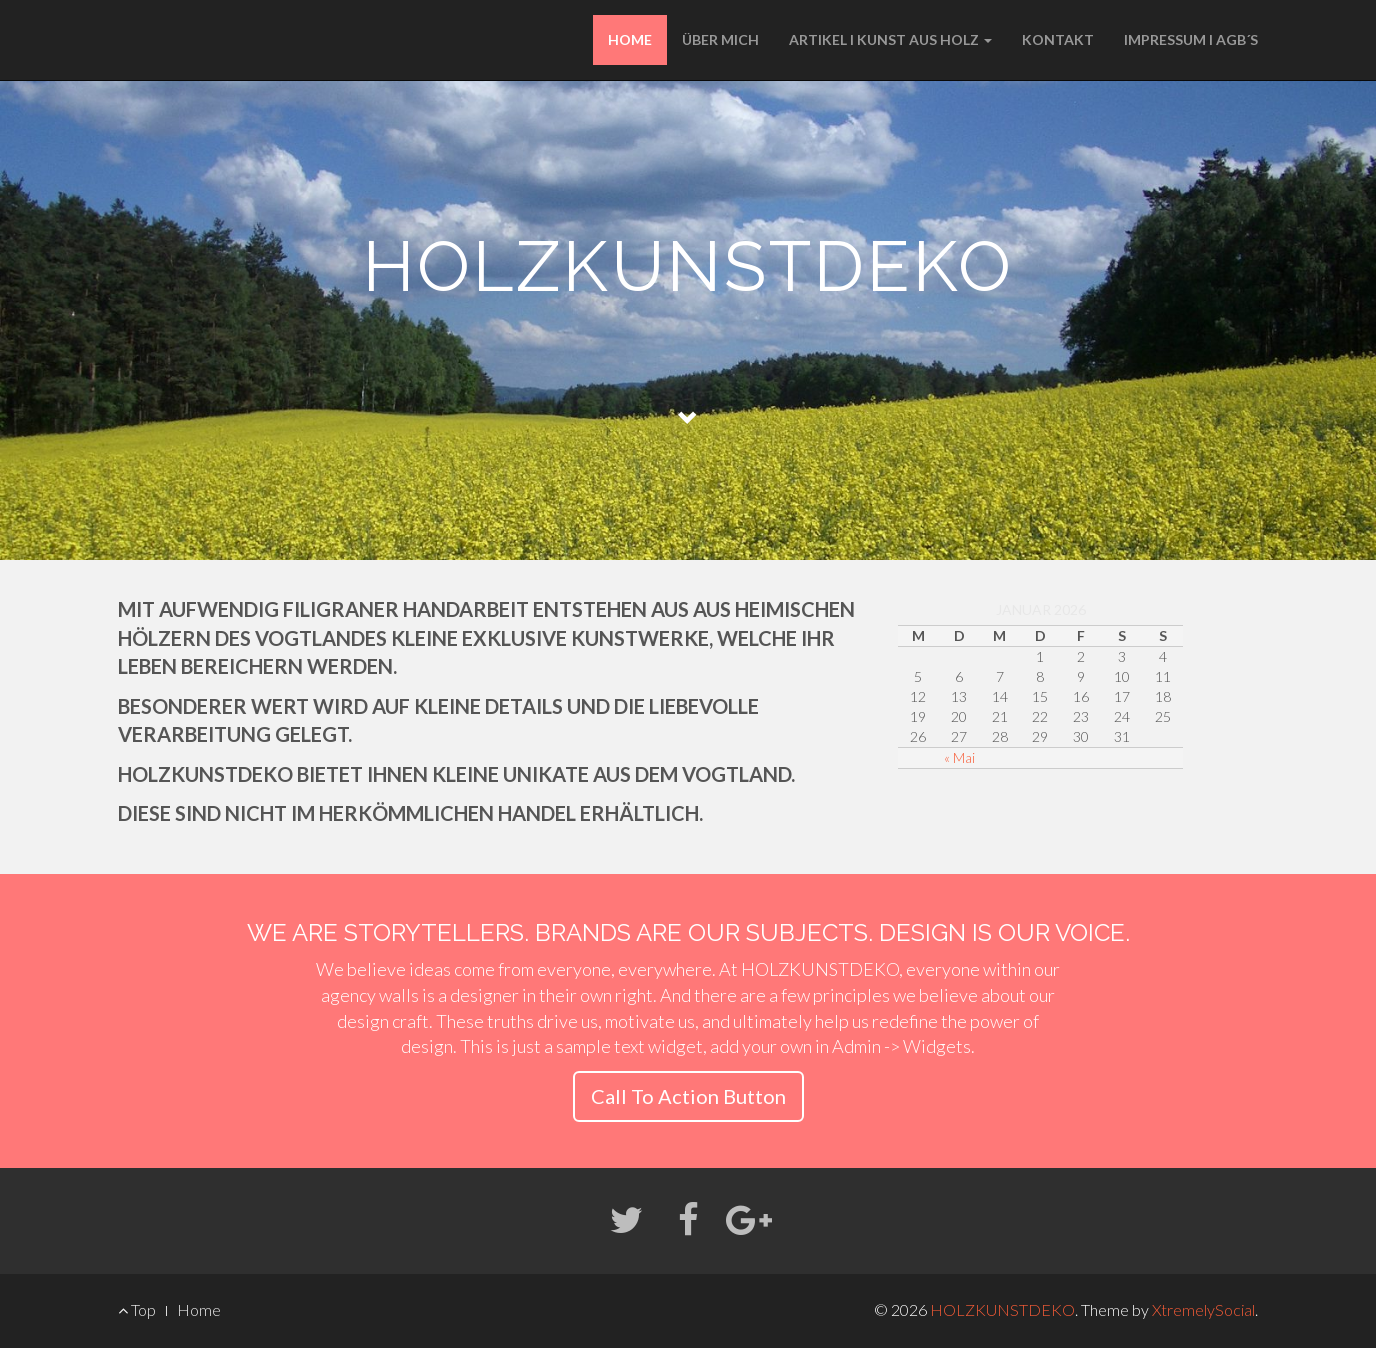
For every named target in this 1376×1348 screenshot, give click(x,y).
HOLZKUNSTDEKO (1002, 1309)
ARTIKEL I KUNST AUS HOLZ (890, 39)
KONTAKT (1058, 39)
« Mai (959, 757)
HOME (630, 39)
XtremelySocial (1203, 1309)
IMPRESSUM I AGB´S (1191, 39)
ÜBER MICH (720, 39)
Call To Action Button (688, 1096)
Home (199, 1309)
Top (137, 1309)
